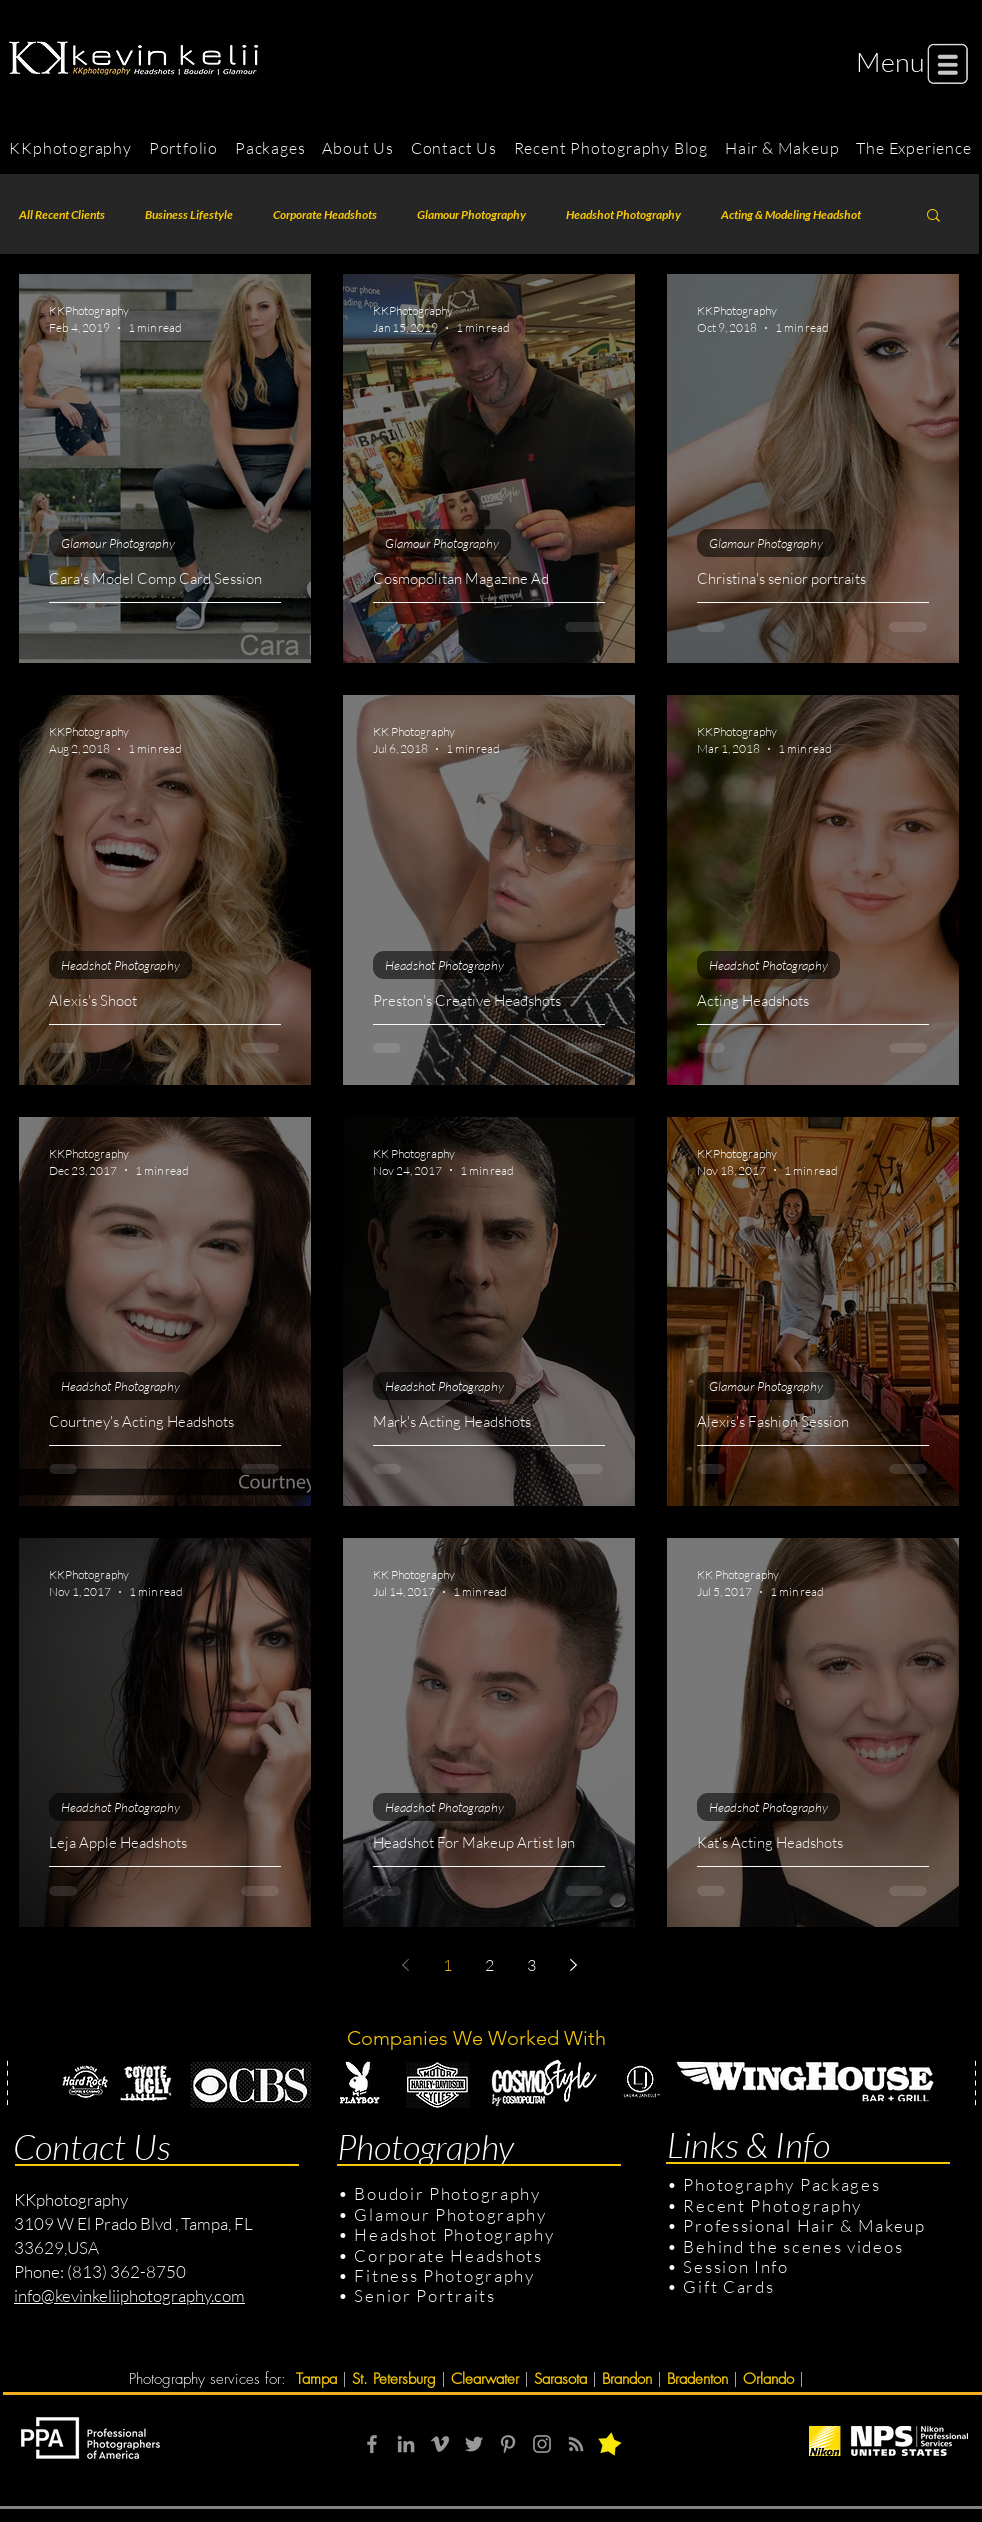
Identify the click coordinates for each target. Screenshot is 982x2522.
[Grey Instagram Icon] (542, 2444)
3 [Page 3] (531, 1965)
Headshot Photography (623, 214)
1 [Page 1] (447, 1965)
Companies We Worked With (479, 2038)
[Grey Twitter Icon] (474, 2444)
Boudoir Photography (449, 2193)
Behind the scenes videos (793, 2246)
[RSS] (576, 2444)
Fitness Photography (442, 2275)
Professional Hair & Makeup (804, 2225)
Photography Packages (781, 2184)
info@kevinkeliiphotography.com (129, 2295)
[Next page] (573, 1965)
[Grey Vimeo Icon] (440, 2444)
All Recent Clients (62, 214)
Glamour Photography (471, 214)
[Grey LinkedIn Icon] (406, 2444)
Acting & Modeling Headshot (791, 214)
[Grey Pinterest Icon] (508, 2444)
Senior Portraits (424, 2295)
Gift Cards (728, 2286)
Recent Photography (772, 2205)
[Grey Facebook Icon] (372, 2444)
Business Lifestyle (189, 214)
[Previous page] (405, 1965)
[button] (890, 61)
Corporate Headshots (325, 214)
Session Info (735, 2266)
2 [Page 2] (489, 1965)
